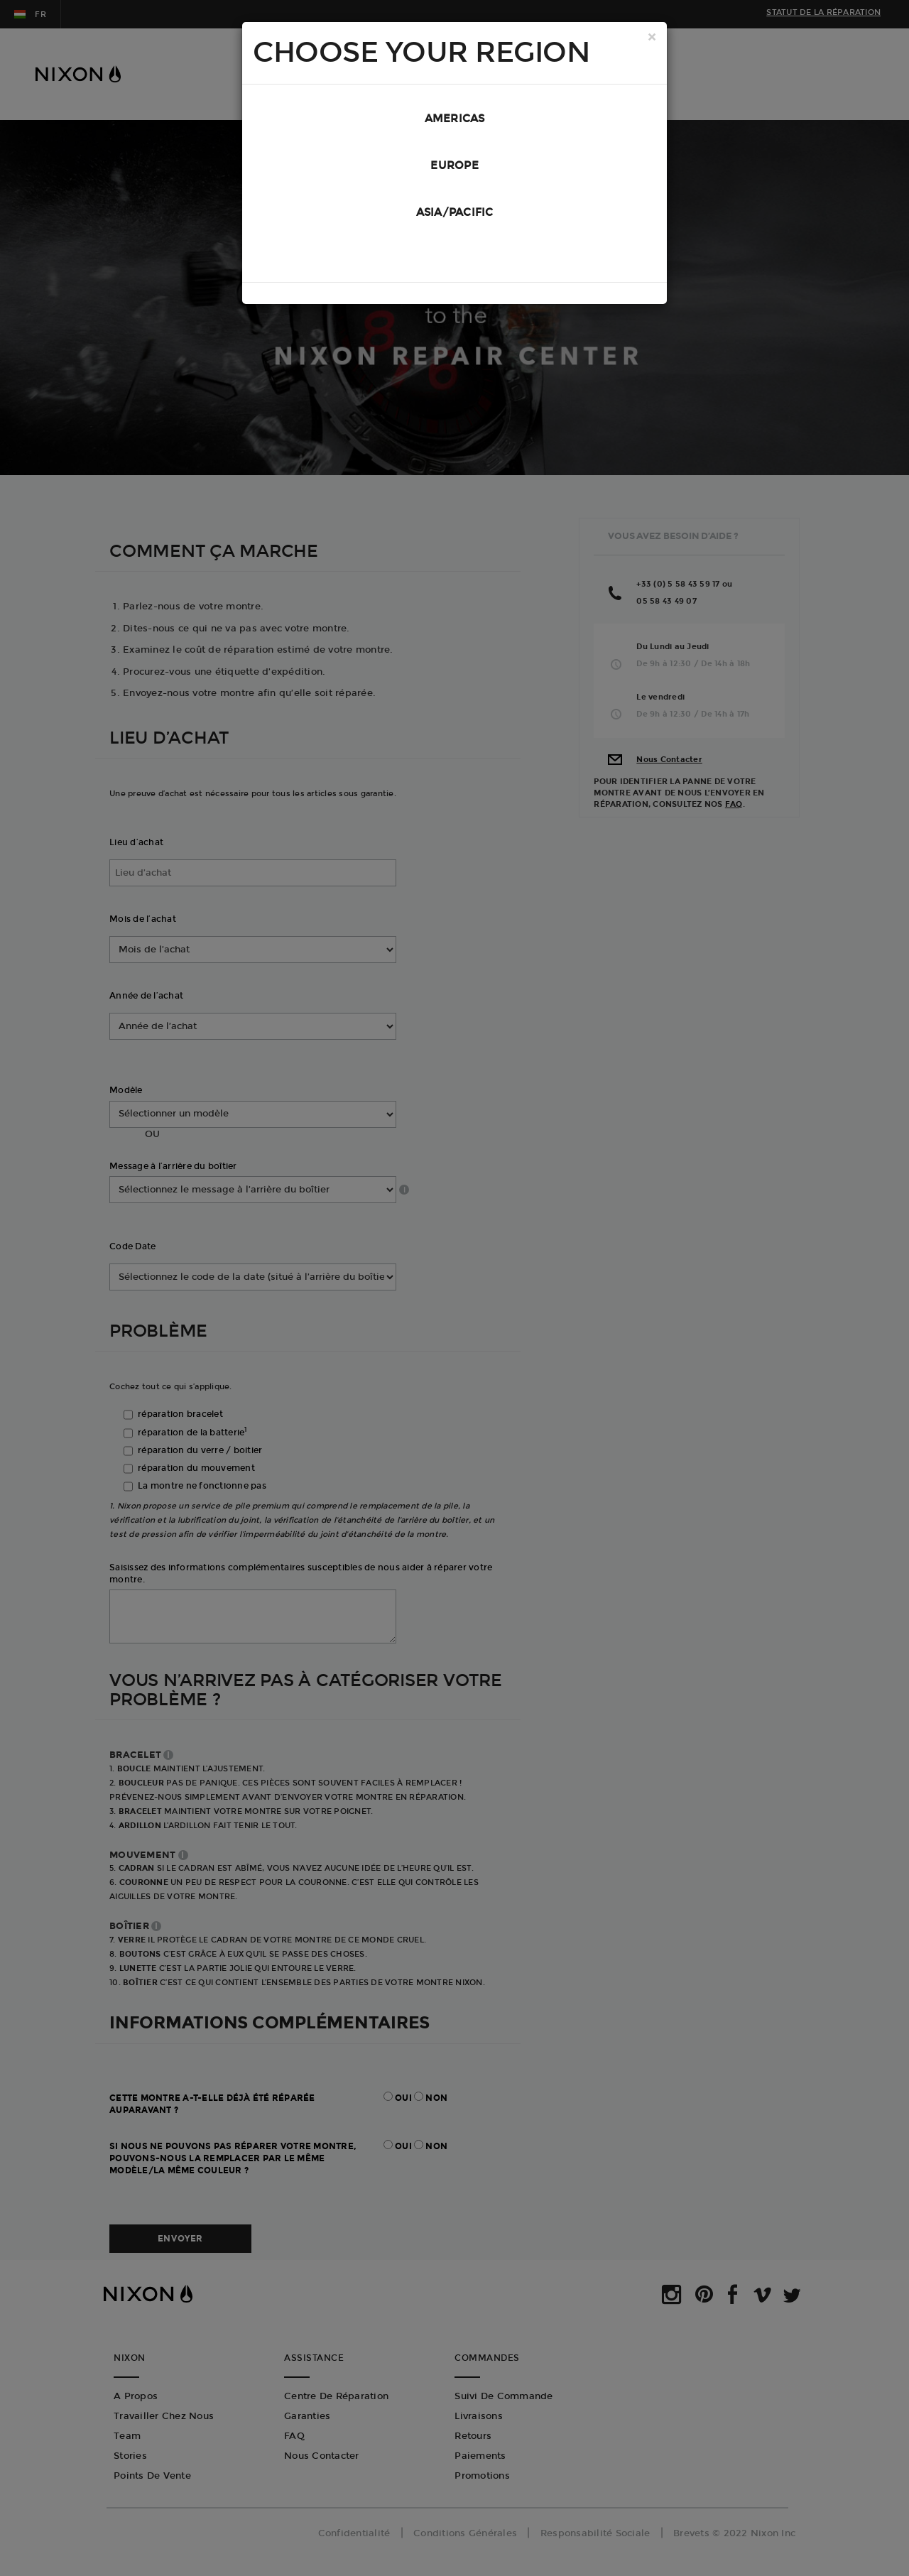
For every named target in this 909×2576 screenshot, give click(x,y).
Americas (455, 118)
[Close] (652, 38)
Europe (454, 165)
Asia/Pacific (455, 212)
